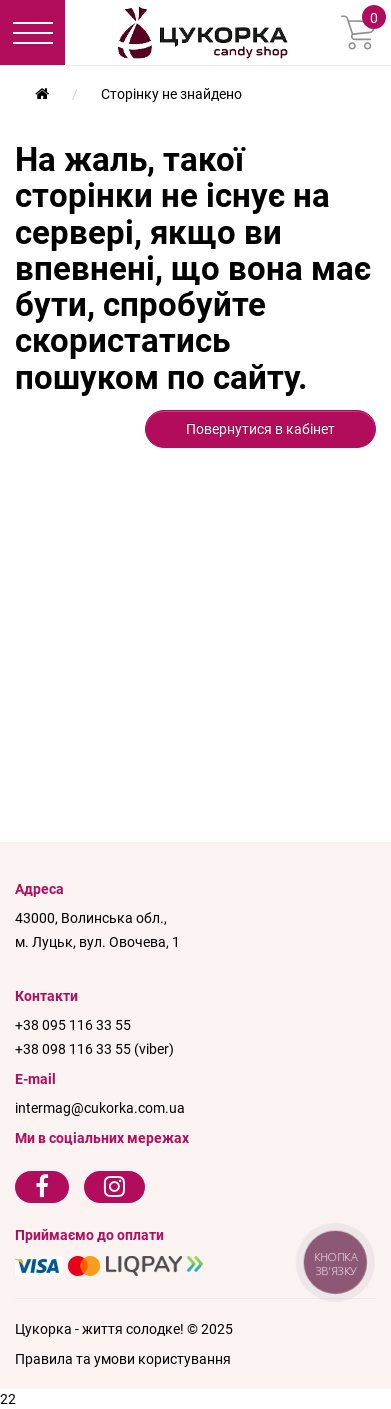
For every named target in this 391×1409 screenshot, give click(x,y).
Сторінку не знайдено (171, 94)
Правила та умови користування (123, 1359)
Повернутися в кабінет (260, 429)
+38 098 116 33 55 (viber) (94, 1049)
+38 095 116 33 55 (73, 1025)
